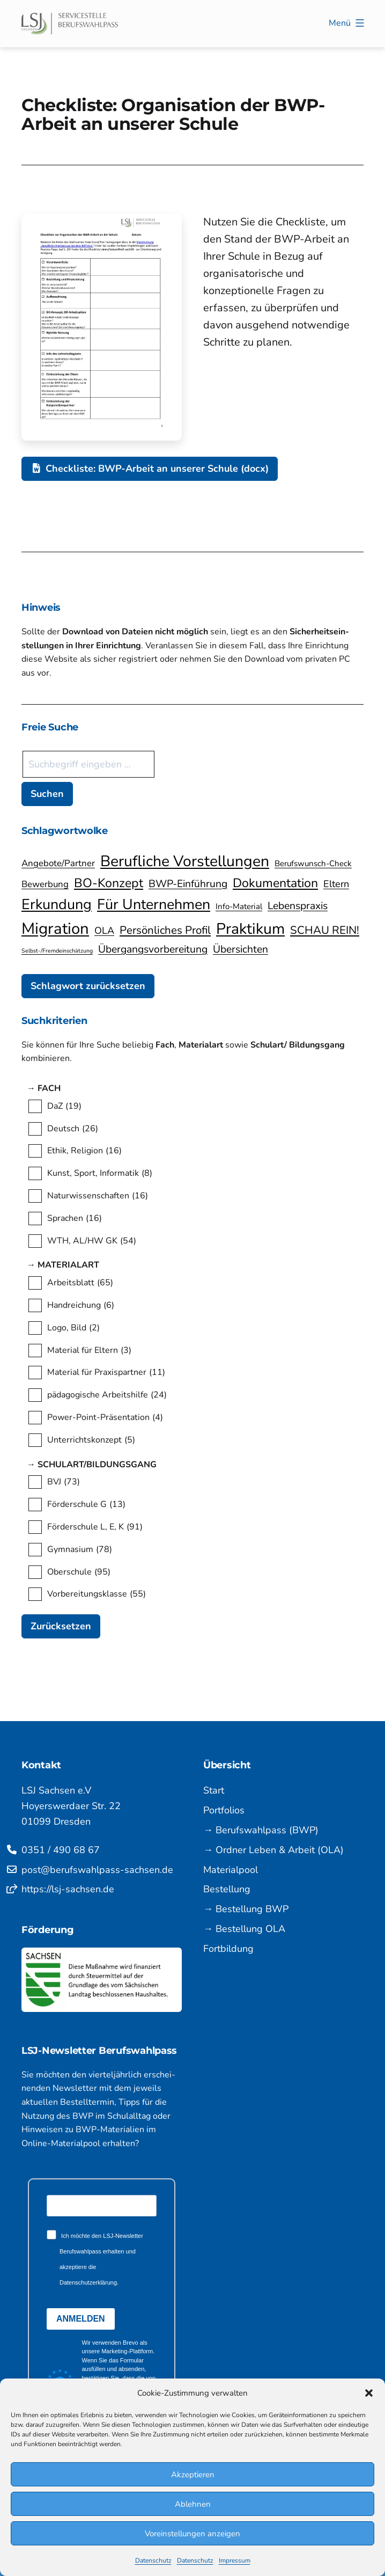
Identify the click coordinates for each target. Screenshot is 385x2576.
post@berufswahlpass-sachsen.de (97, 1869)
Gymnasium (79, 1550)
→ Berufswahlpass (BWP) (261, 1830)
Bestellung (226, 1889)
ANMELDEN (80, 2318)
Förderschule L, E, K (95, 1527)
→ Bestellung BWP (245, 1908)
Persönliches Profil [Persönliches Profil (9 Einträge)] (165, 930)
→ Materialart (75, 1265)
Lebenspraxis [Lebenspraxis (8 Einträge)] (298, 906)
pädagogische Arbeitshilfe (107, 1395)
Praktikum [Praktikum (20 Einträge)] (250, 928)
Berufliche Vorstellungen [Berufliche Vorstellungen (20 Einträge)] (184, 861)
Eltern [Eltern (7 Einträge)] (336, 883)
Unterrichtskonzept (91, 1440)
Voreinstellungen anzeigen (192, 2533)
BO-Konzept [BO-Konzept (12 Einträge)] (108, 883)
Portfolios (224, 1810)
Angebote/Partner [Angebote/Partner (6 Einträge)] (58, 863)
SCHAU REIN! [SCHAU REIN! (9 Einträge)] (324, 930)
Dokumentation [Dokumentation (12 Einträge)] (275, 883)
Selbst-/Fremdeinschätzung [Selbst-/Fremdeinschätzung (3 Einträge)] (57, 951)
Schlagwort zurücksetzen (88, 985)
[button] (369, 2393)
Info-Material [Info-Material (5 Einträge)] (239, 906)
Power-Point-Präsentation (105, 1418)
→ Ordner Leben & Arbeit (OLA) (273, 1849)
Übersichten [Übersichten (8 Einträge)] (240, 949)
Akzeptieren (192, 2474)
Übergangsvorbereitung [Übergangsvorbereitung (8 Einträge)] (153, 949)
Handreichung (80, 1306)
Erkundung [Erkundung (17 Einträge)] (56, 904)
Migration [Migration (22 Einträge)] (55, 928)
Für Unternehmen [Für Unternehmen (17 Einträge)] (153, 904)
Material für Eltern (89, 1351)
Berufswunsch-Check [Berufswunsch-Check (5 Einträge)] (313, 863)
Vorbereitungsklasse (96, 1594)
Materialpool (230, 1869)
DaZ (64, 1107)
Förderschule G (86, 1505)
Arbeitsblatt (80, 1283)
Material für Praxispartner (106, 1373)
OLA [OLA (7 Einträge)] (104, 930)
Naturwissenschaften (97, 1196)
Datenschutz (153, 2560)
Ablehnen (193, 2504)
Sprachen (74, 1219)
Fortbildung (228, 1948)
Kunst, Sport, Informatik (99, 1174)
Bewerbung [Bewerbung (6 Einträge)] (45, 884)
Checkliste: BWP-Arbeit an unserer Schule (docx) (150, 468)
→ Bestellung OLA (244, 1928)
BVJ (63, 1482)
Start (213, 1790)
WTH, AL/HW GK (91, 1241)
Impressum (234, 2560)
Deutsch (72, 1129)
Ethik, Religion (84, 1151)
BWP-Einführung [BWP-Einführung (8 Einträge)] (188, 884)
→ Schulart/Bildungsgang (104, 1465)
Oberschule (78, 1572)
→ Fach (53, 1089)
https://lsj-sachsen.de (67, 1889)
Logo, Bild (73, 1328)
